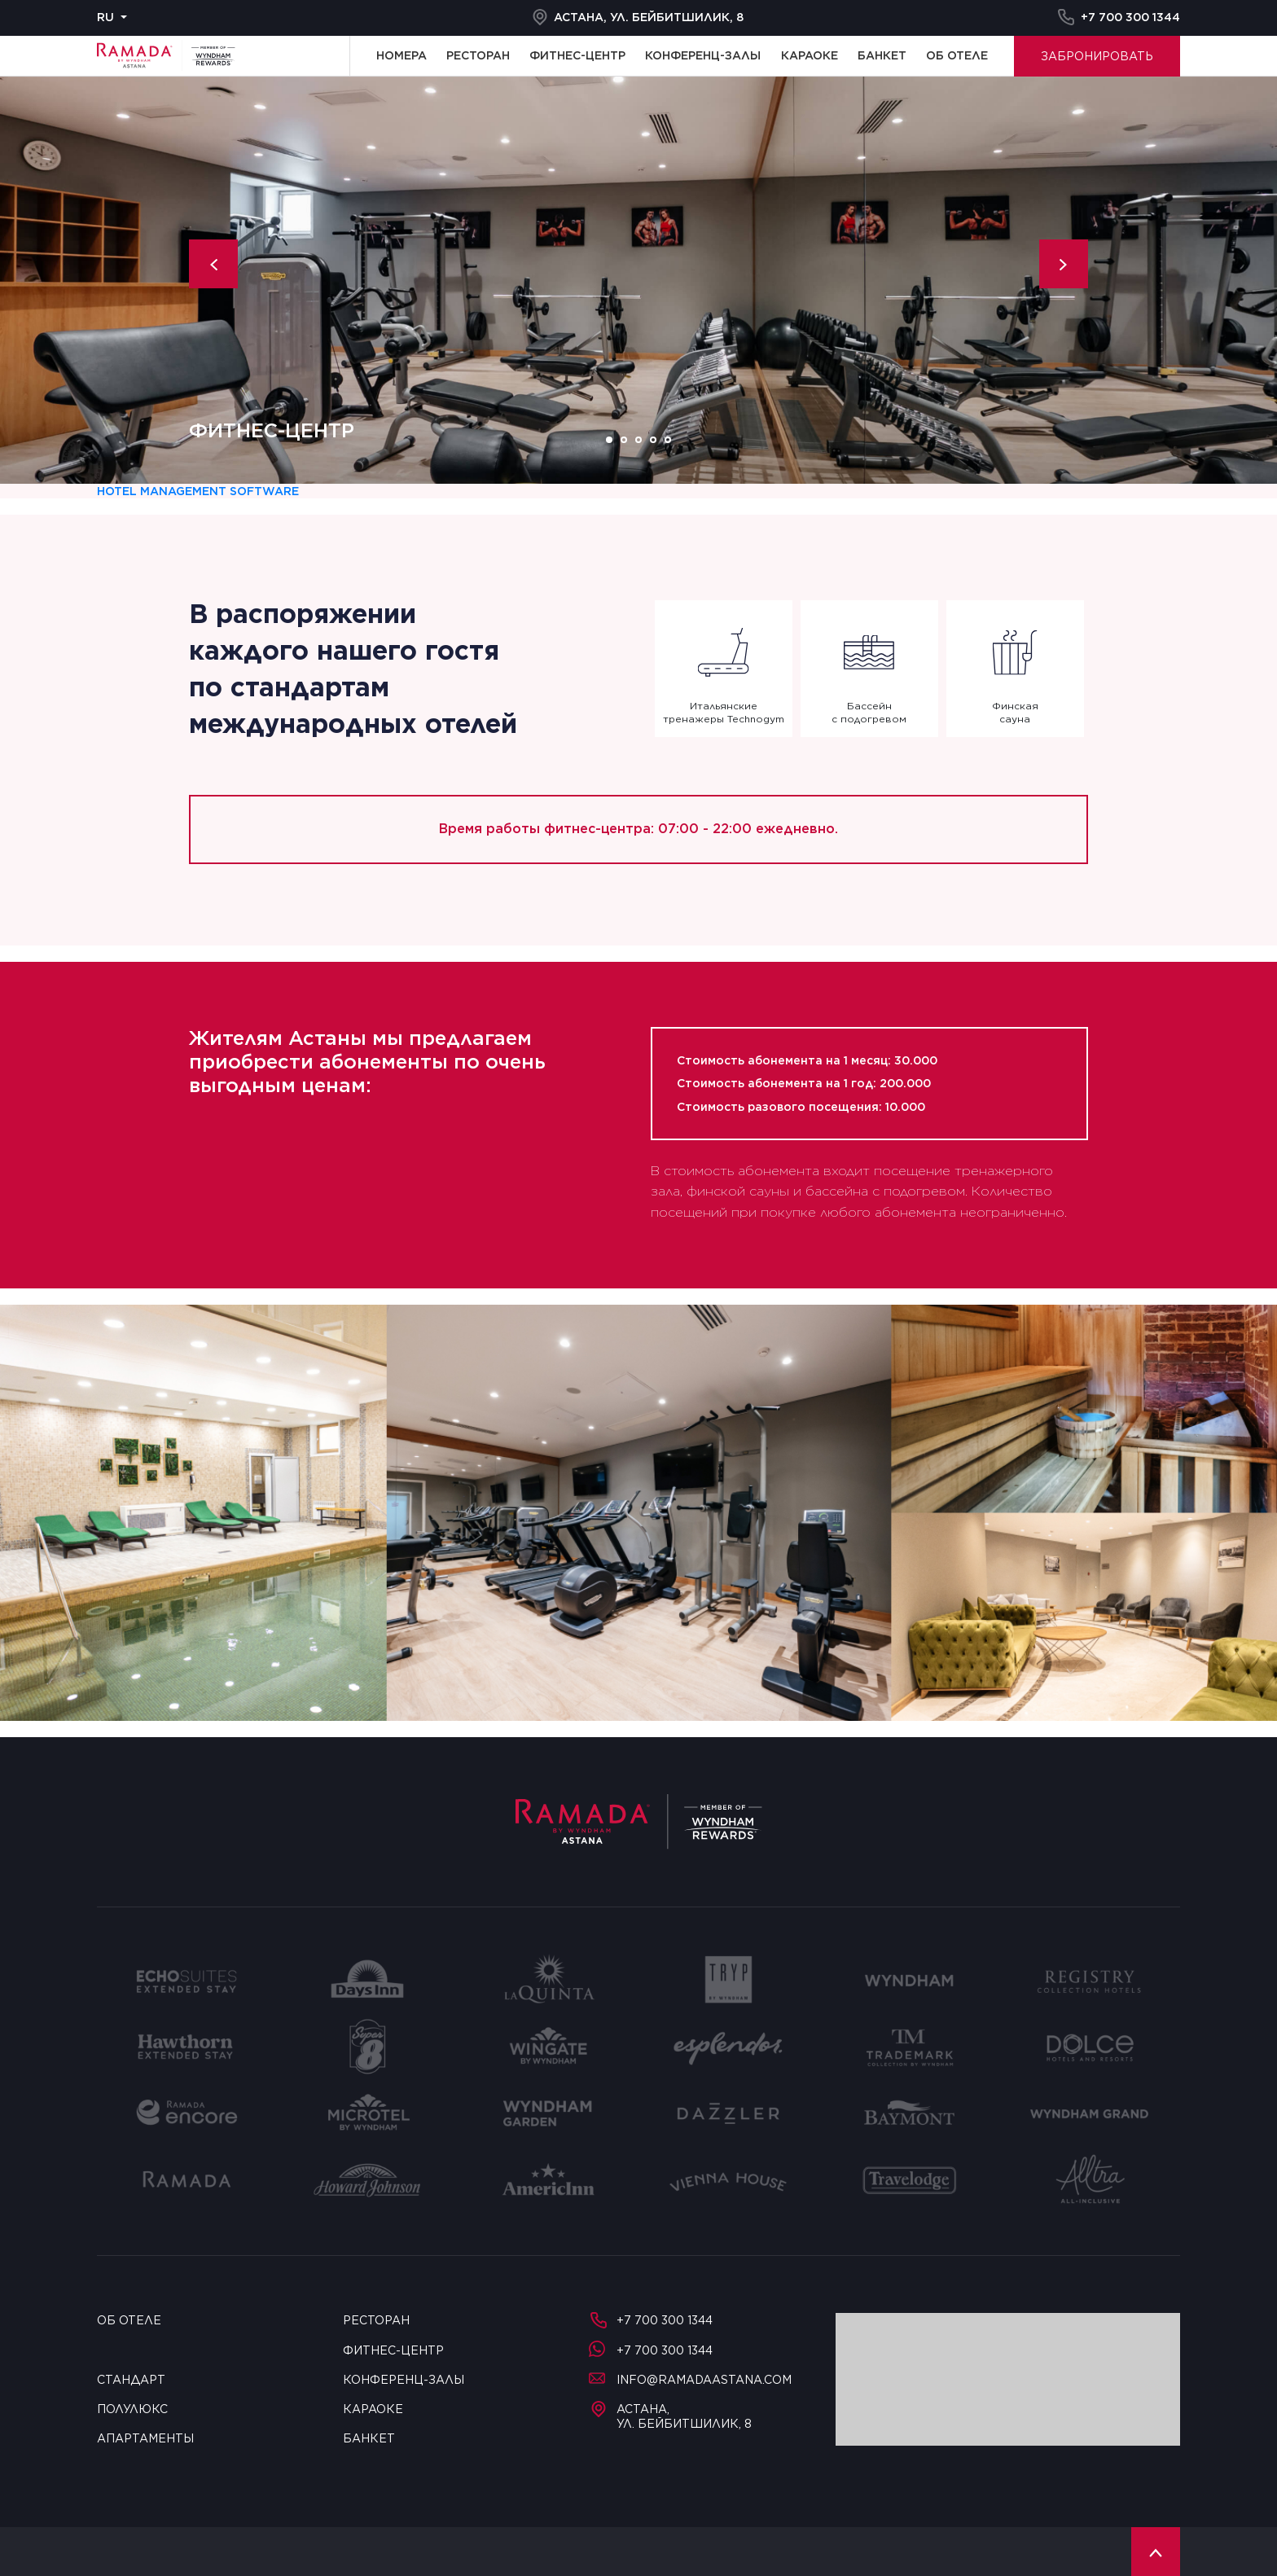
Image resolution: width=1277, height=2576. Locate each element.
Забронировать (1097, 56)
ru (105, 17)
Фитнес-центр (577, 55)
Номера (401, 55)
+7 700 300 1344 (1118, 17)
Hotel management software (198, 491)
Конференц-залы (703, 55)
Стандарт (131, 2379)
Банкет (882, 55)
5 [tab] (668, 440)
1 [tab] (609, 440)
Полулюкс (132, 2409)
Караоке (809, 55)
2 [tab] (624, 440)
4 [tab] (653, 440)
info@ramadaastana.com (690, 2379)
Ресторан (478, 55)
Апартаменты (145, 2438)
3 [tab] (638, 440)
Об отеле (957, 55)
